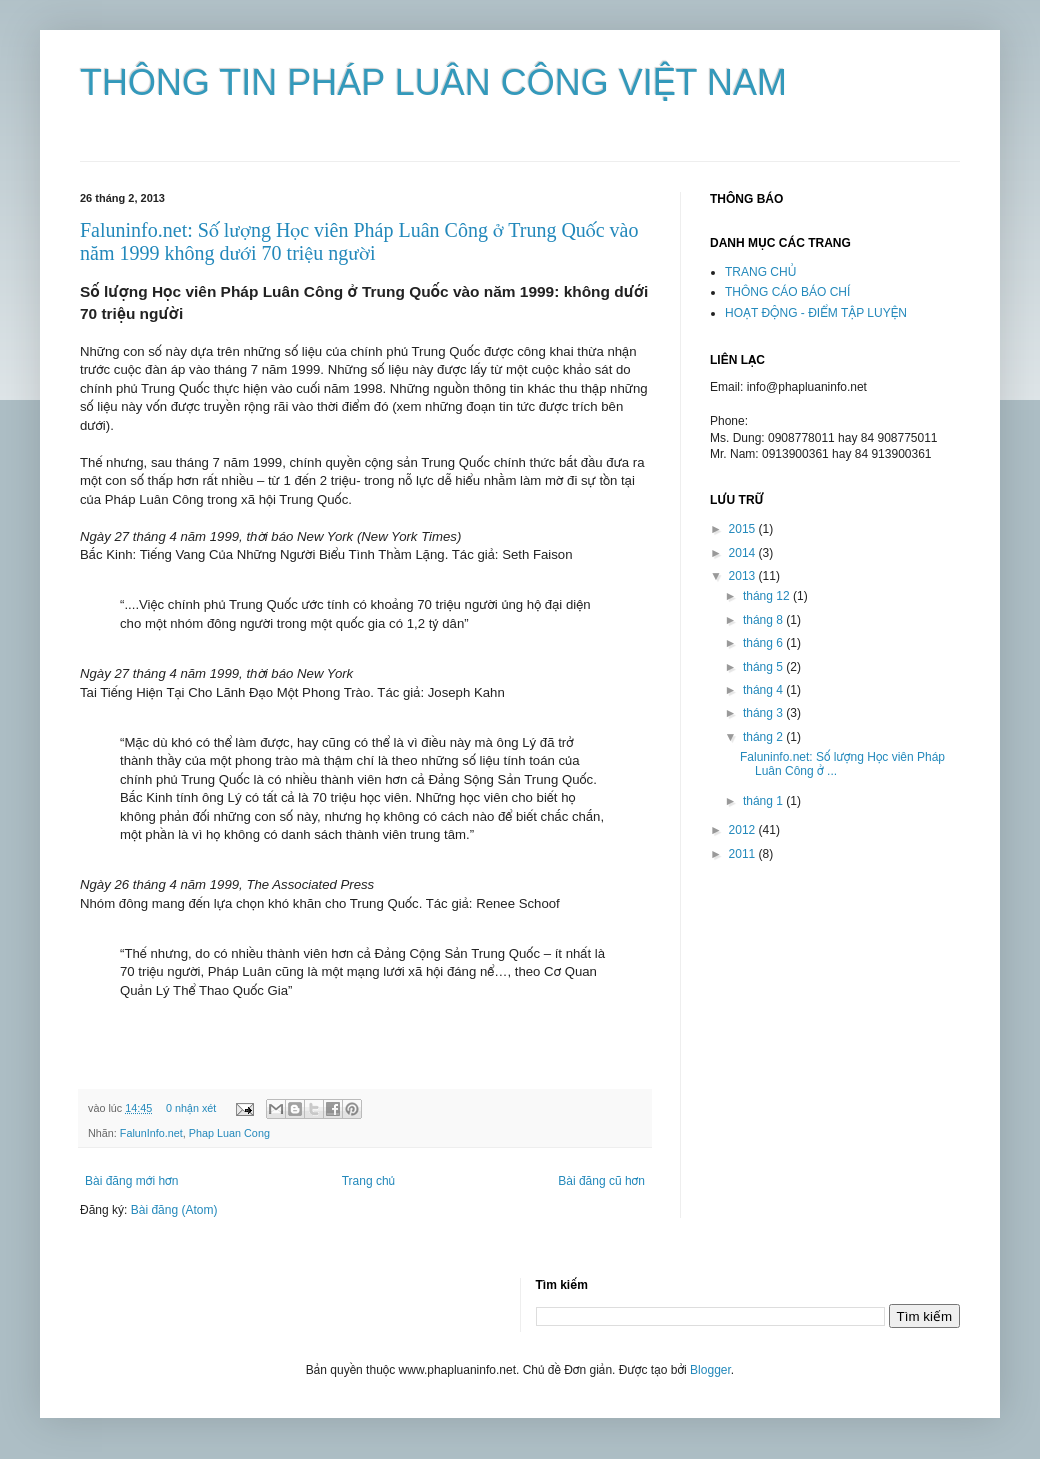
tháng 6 (764, 643)
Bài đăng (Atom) (174, 1210)
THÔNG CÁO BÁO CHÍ (787, 292)
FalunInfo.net (151, 1133)
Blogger (710, 1370)
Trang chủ (368, 1181)
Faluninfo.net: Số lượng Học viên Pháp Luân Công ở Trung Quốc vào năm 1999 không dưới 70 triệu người (359, 241)
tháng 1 (764, 801)
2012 (744, 830)
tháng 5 (764, 667)
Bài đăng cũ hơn (601, 1181)
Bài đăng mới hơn (131, 1181)
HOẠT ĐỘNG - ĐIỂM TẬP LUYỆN (816, 313)
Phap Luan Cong (229, 1133)
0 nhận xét (191, 1108)
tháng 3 (764, 713)
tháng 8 (764, 620)
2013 (744, 576)
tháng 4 (764, 690)
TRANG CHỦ (760, 272)
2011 (744, 854)
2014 (744, 553)
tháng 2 (764, 737)
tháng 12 (768, 596)
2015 (744, 529)
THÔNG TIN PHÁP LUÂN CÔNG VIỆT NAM (433, 82)
